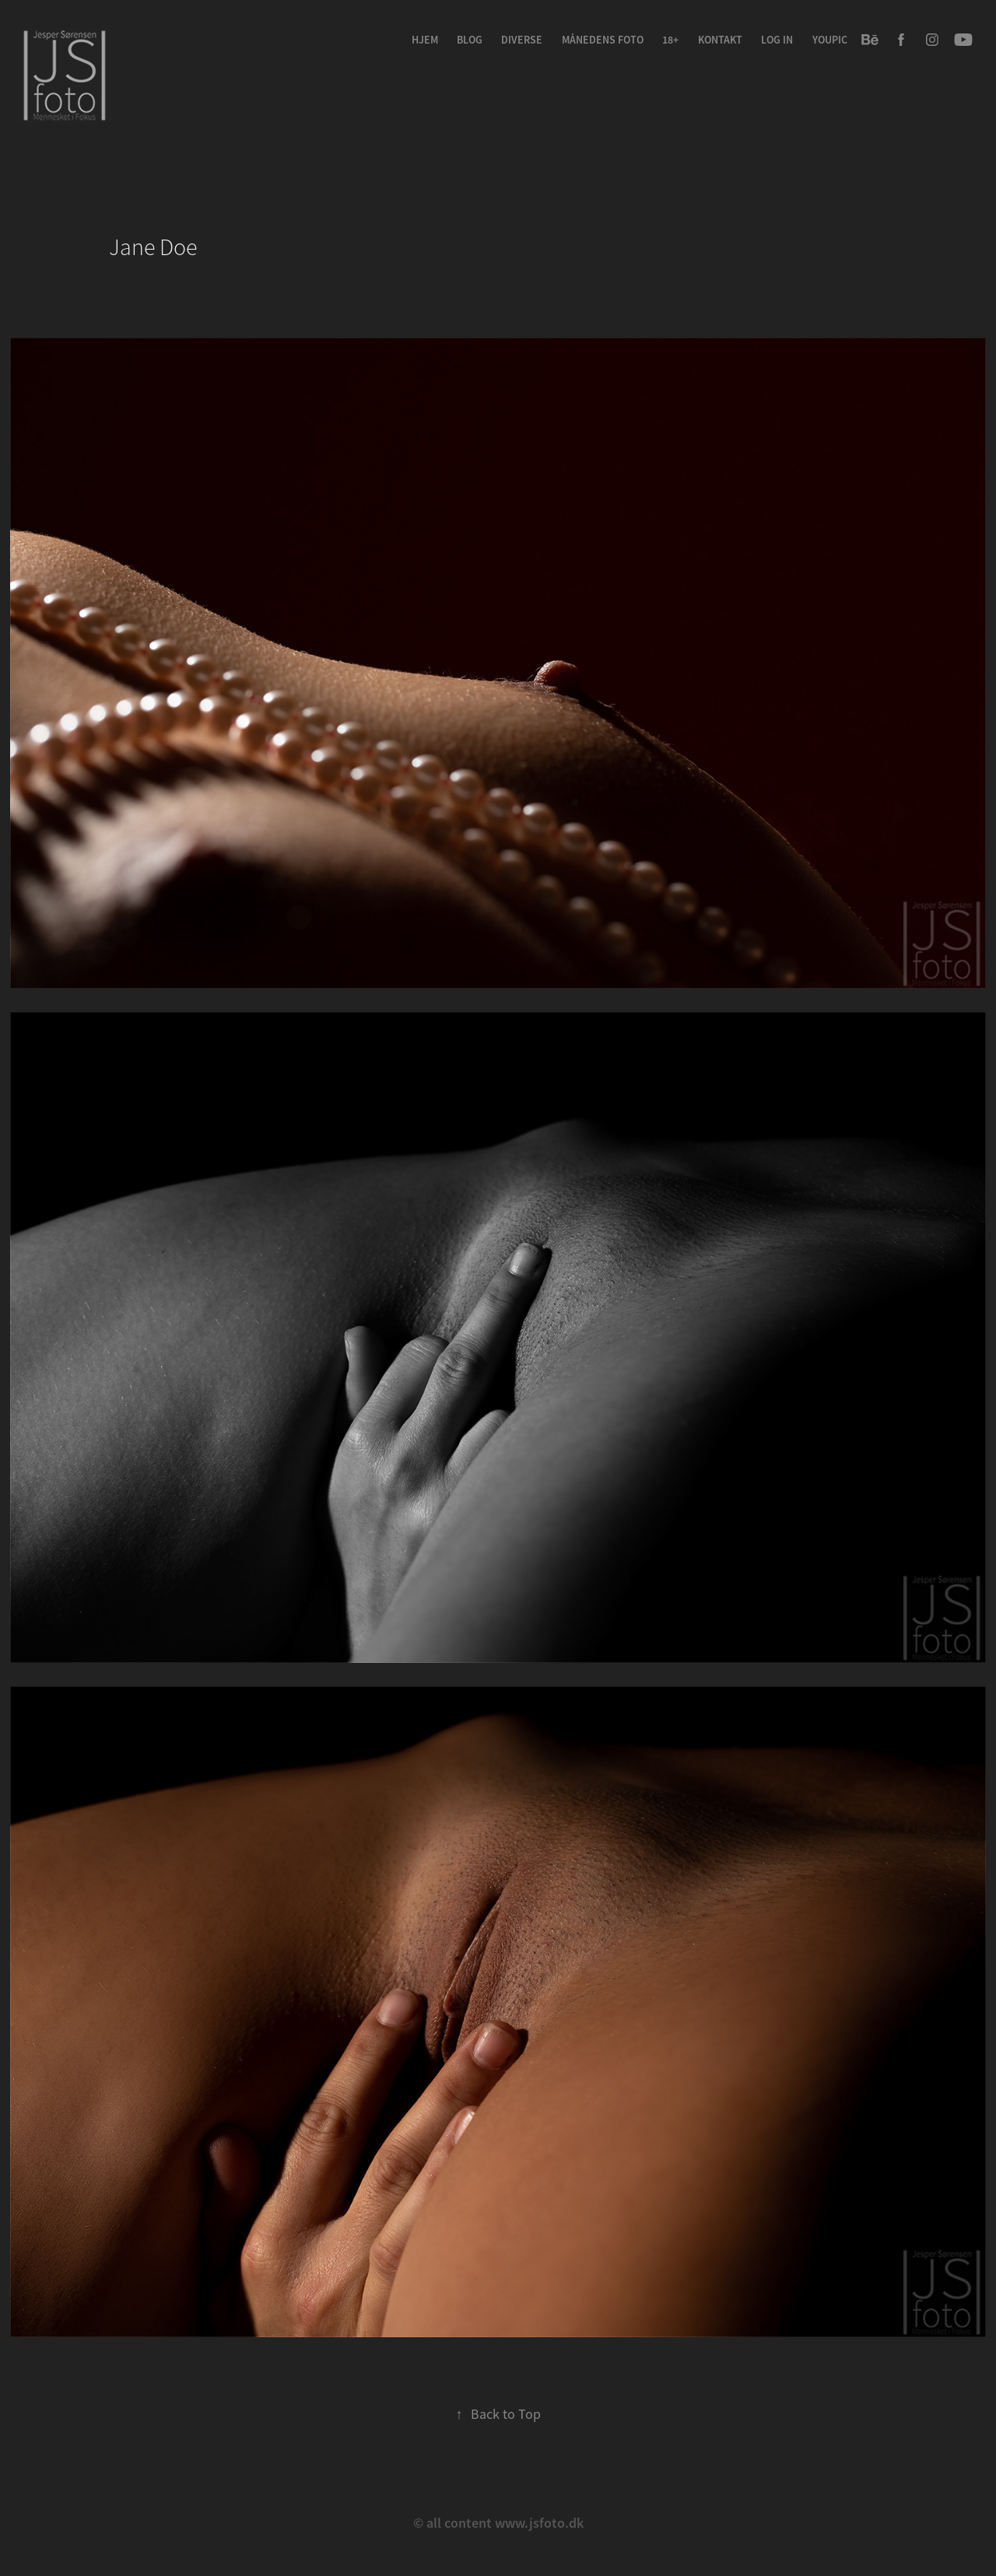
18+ (670, 40)
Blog (469, 40)
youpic (829, 40)
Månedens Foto (603, 40)
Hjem (425, 40)
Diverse (521, 40)
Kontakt (720, 40)
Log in (777, 40)
